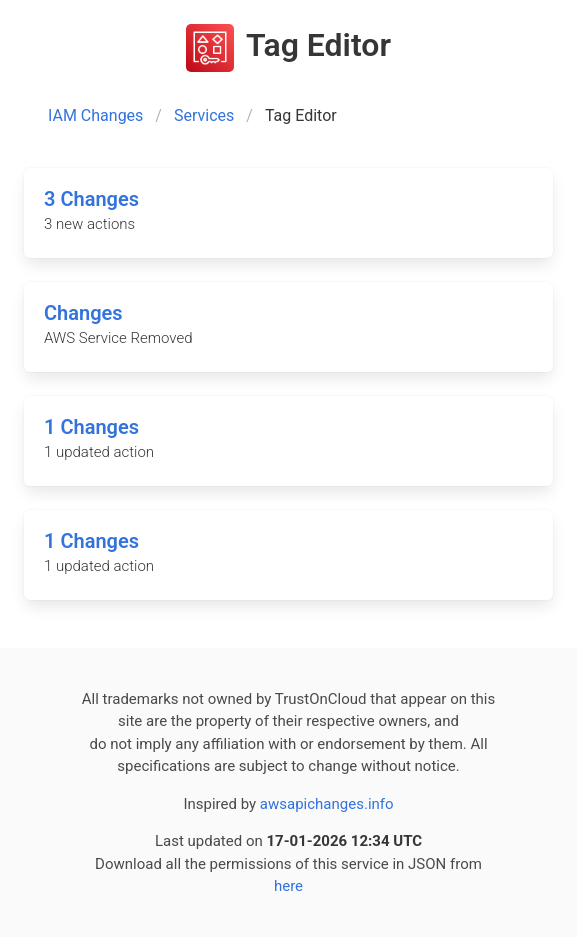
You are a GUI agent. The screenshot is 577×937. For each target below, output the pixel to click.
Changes (83, 313)
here (288, 886)
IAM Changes (95, 115)
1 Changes (91, 427)
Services (204, 115)
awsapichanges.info (327, 804)
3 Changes (91, 199)
